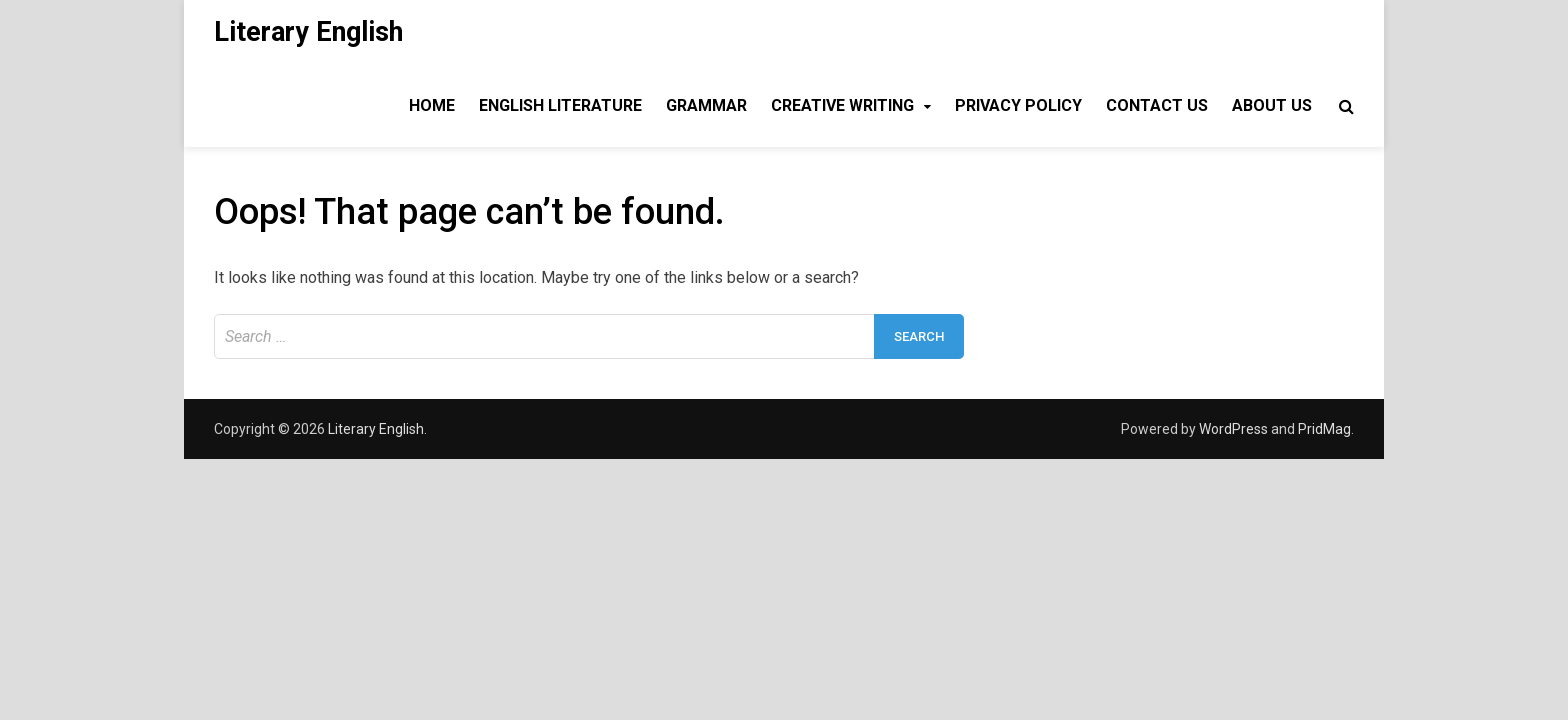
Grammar (706, 105)
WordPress (1233, 429)
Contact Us (1157, 105)
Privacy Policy (1018, 105)
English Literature (560, 105)
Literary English (308, 32)
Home (432, 105)
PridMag (1324, 429)
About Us (1272, 105)
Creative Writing (842, 105)
